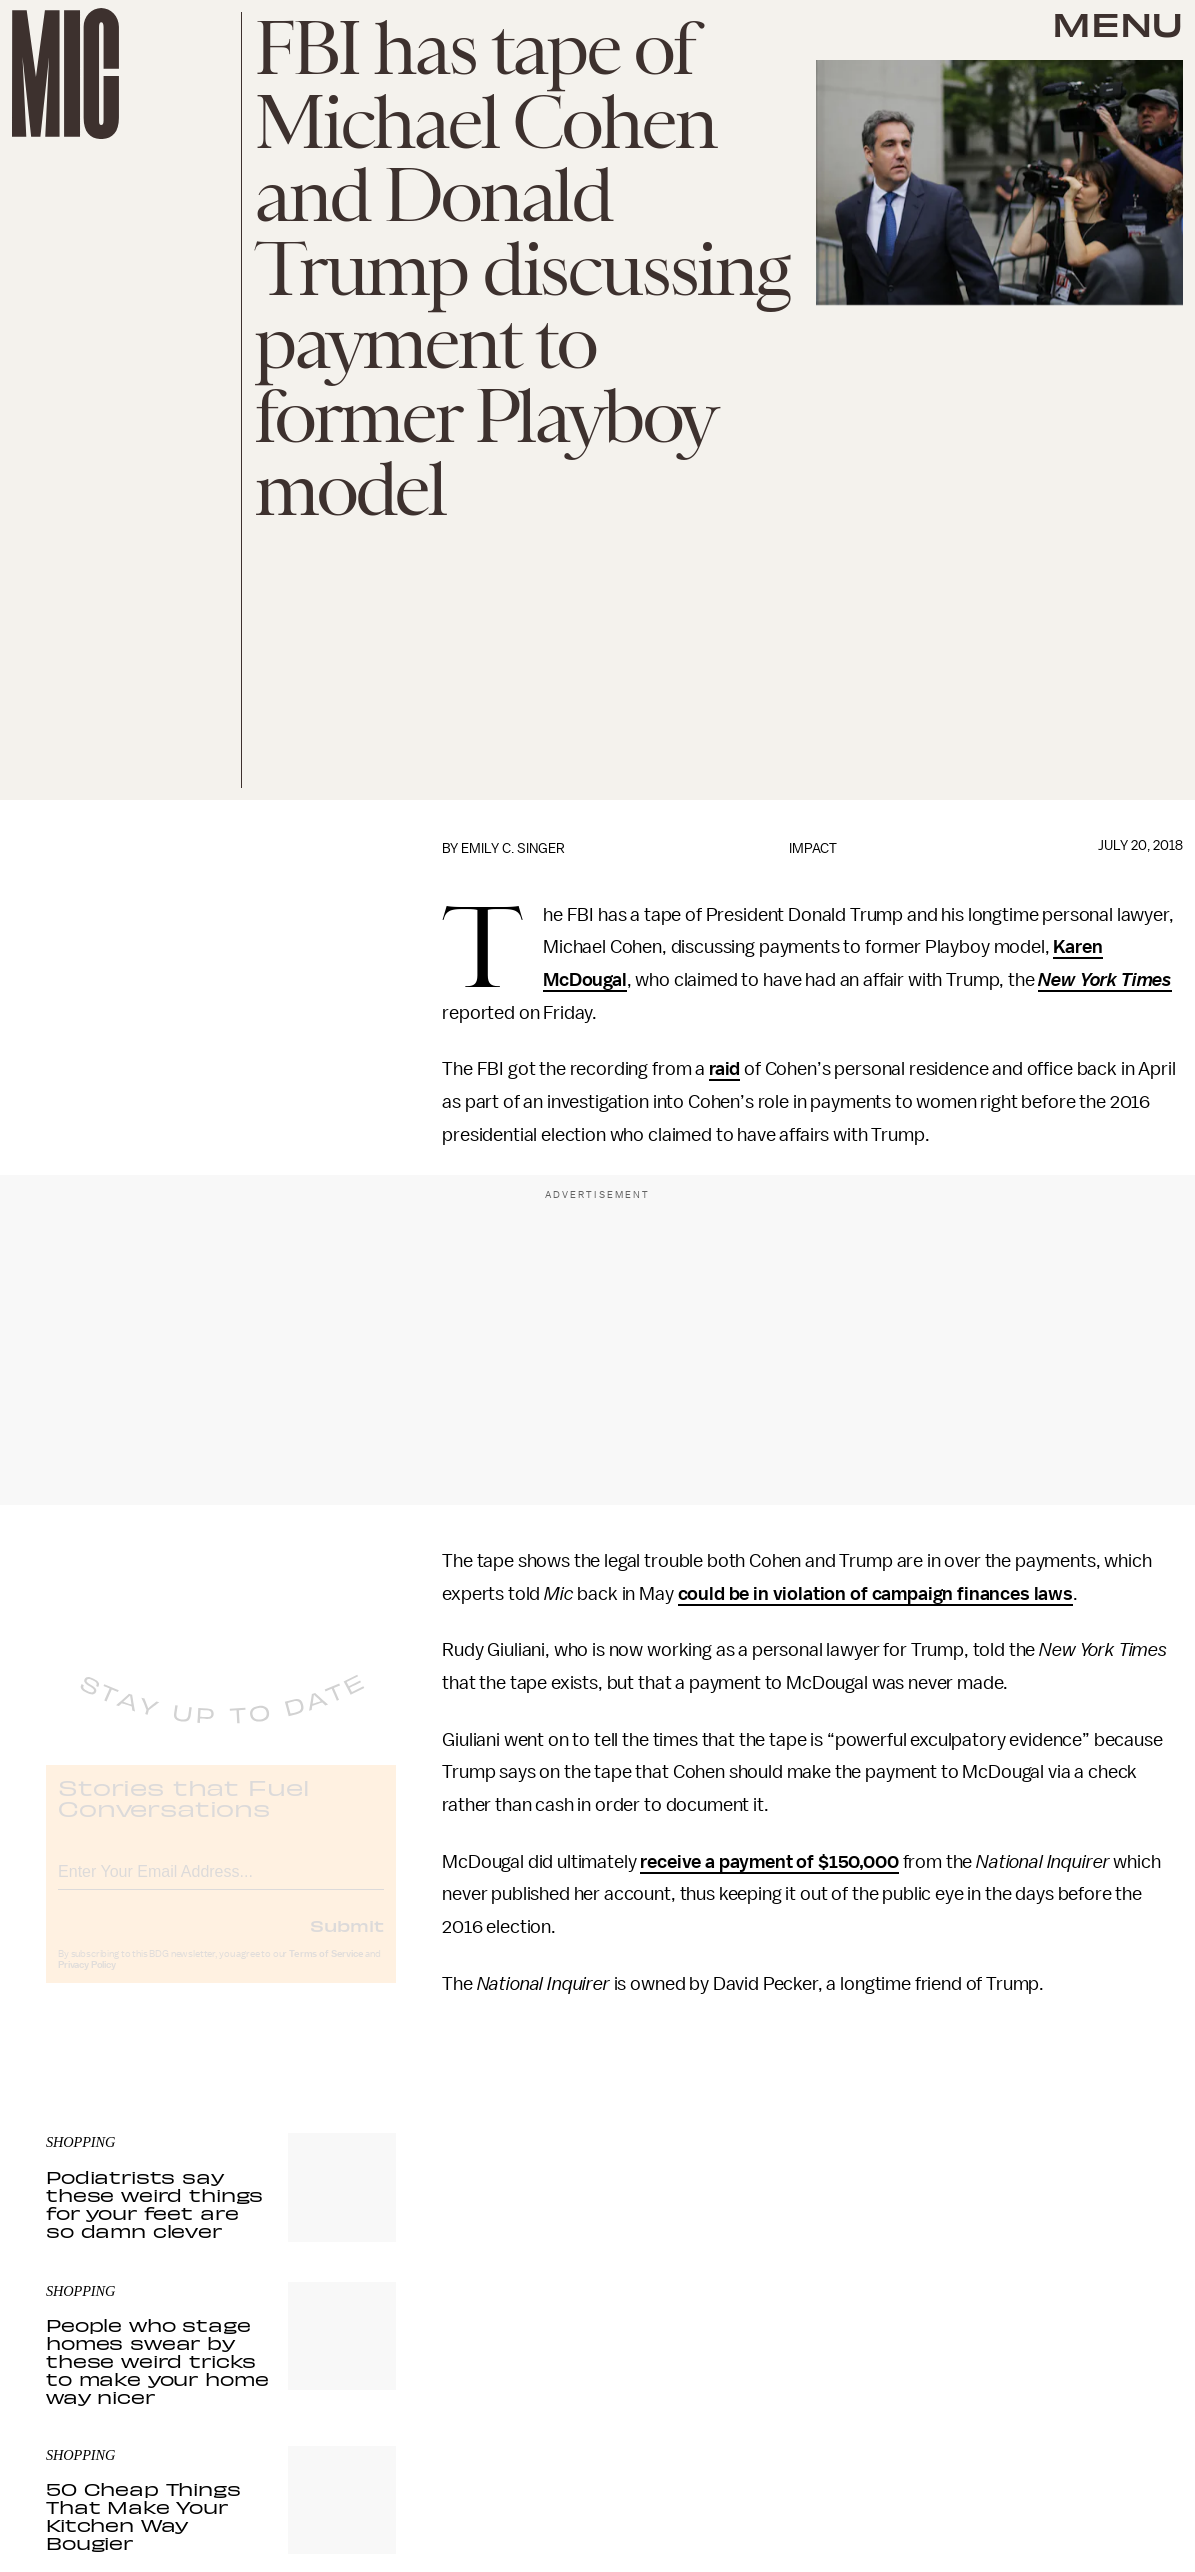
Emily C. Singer (513, 848)
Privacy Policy (87, 1981)
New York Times (1105, 980)
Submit (347, 1941)
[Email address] (221, 1884)
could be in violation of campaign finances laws (875, 1594)
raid (724, 1069)
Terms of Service (326, 1970)
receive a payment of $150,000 (769, 1862)
